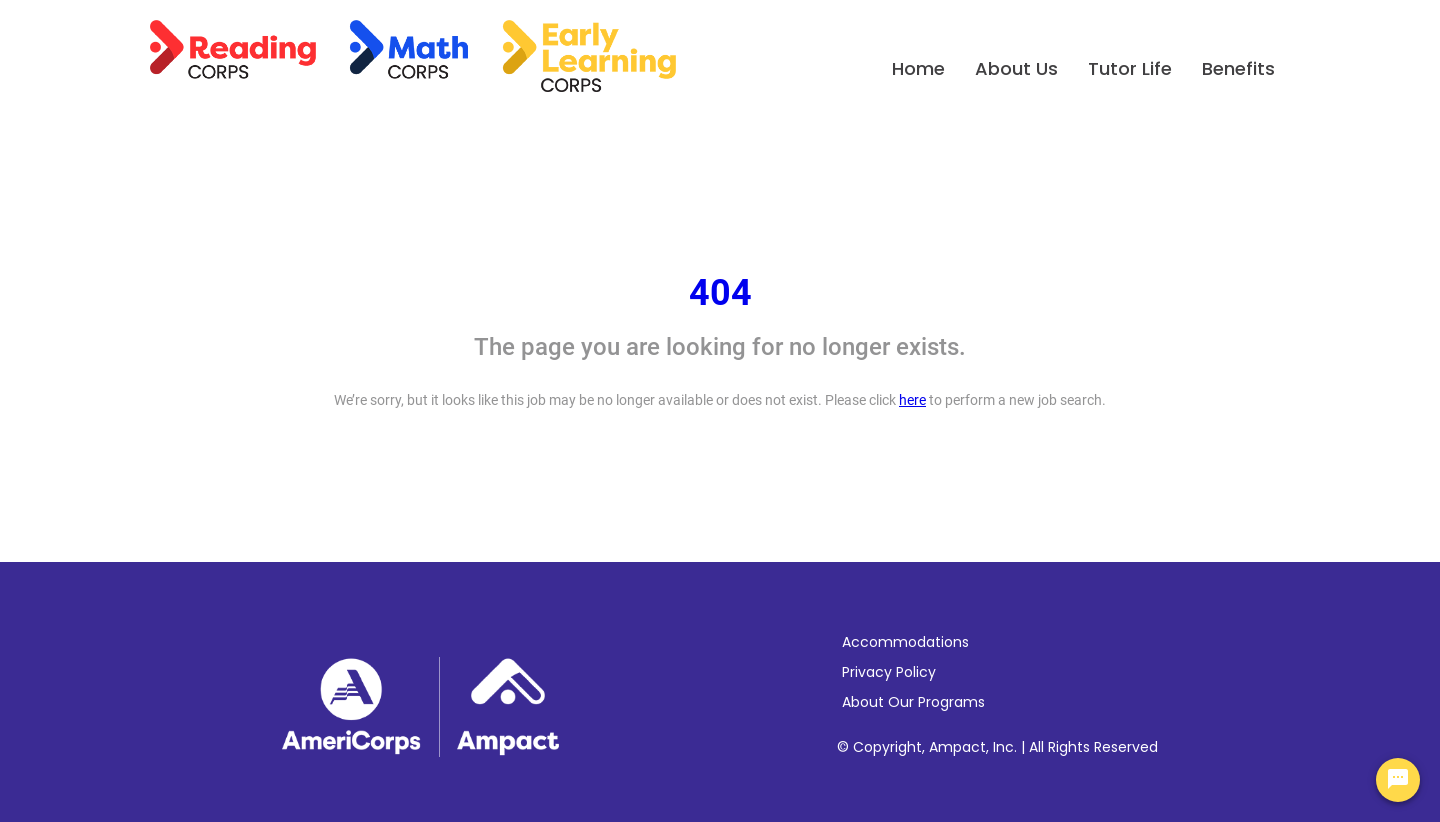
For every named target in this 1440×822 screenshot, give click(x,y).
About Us (1016, 68)
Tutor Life (1130, 68)
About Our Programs (913, 702)
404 (720, 293)
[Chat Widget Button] (1398, 780)
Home (918, 68)
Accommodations (905, 642)
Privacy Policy (889, 672)
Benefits (1238, 68)
